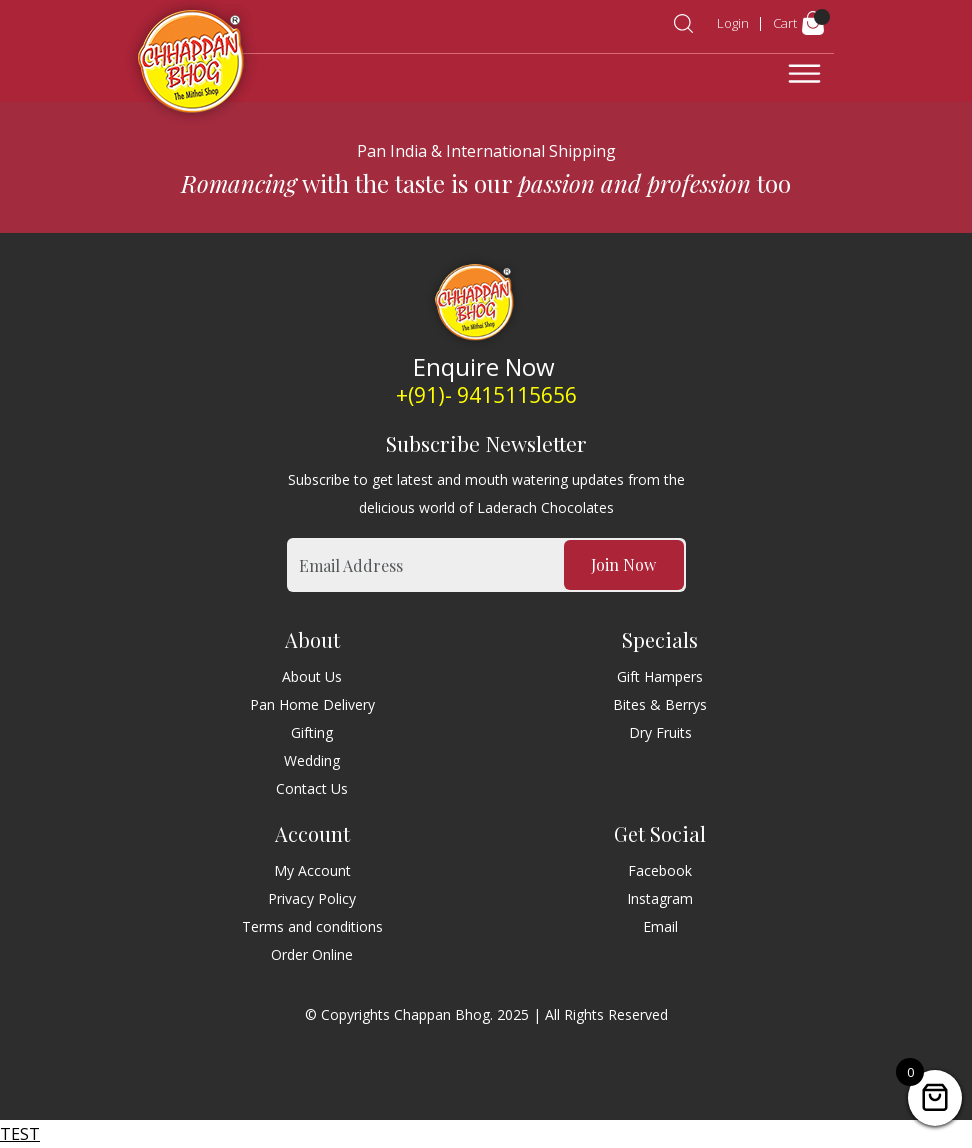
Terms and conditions (312, 926)
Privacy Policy (312, 898)
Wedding (312, 760)
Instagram (660, 898)
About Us (312, 676)
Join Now (623, 564)
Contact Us (312, 788)
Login (733, 23)
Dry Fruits (660, 732)
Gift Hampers (660, 676)
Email (660, 926)
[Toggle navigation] (804, 74)
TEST (20, 1134)
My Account (312, 870)
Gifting (312, 732)
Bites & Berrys (660, 704)
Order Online (312, 954)
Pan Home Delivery (312, 704)
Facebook (660, 870)
